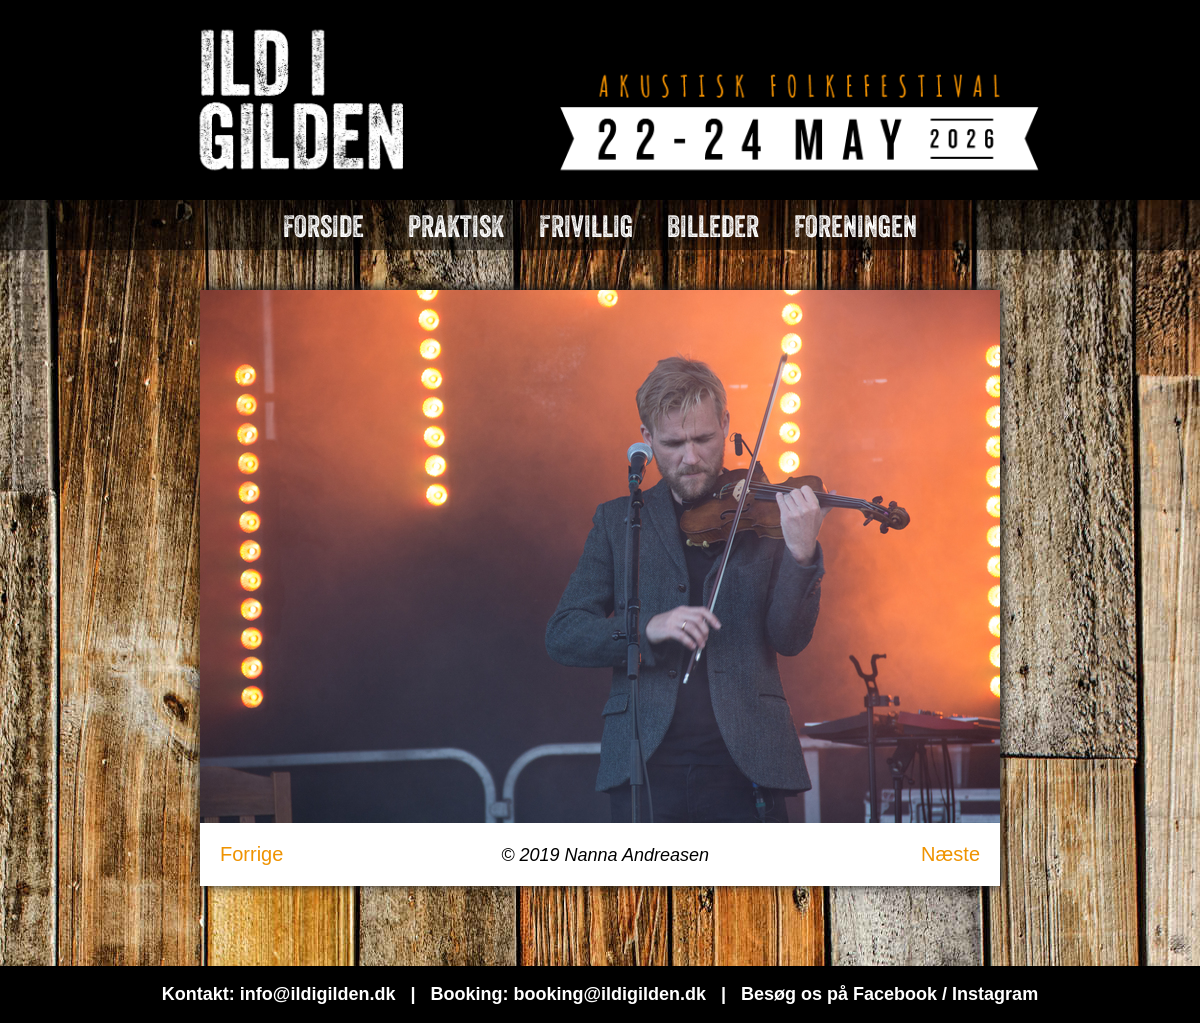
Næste (950, 854)
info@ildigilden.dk (318, 994)
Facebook (895, 994)
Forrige (251, 854)
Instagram (995, 994)
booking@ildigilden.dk (609, 994)
